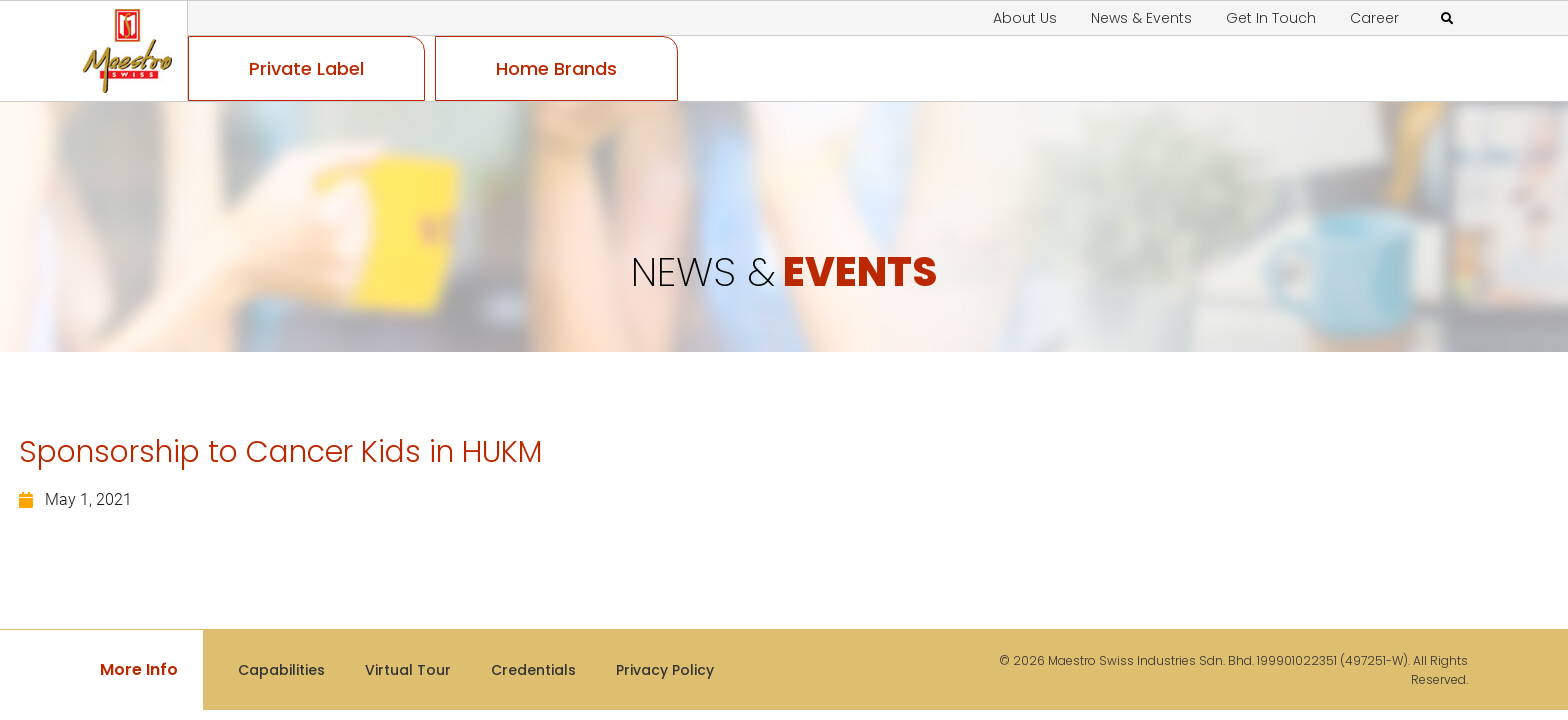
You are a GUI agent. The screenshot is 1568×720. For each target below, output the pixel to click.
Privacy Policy (665, 670)
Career (1374, 18)
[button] (1447, 19)
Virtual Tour (408, 670)
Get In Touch (1271, 18)
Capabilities (281, 670)
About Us (1025, 18)
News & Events (1141, 18)
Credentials (533, 670)
